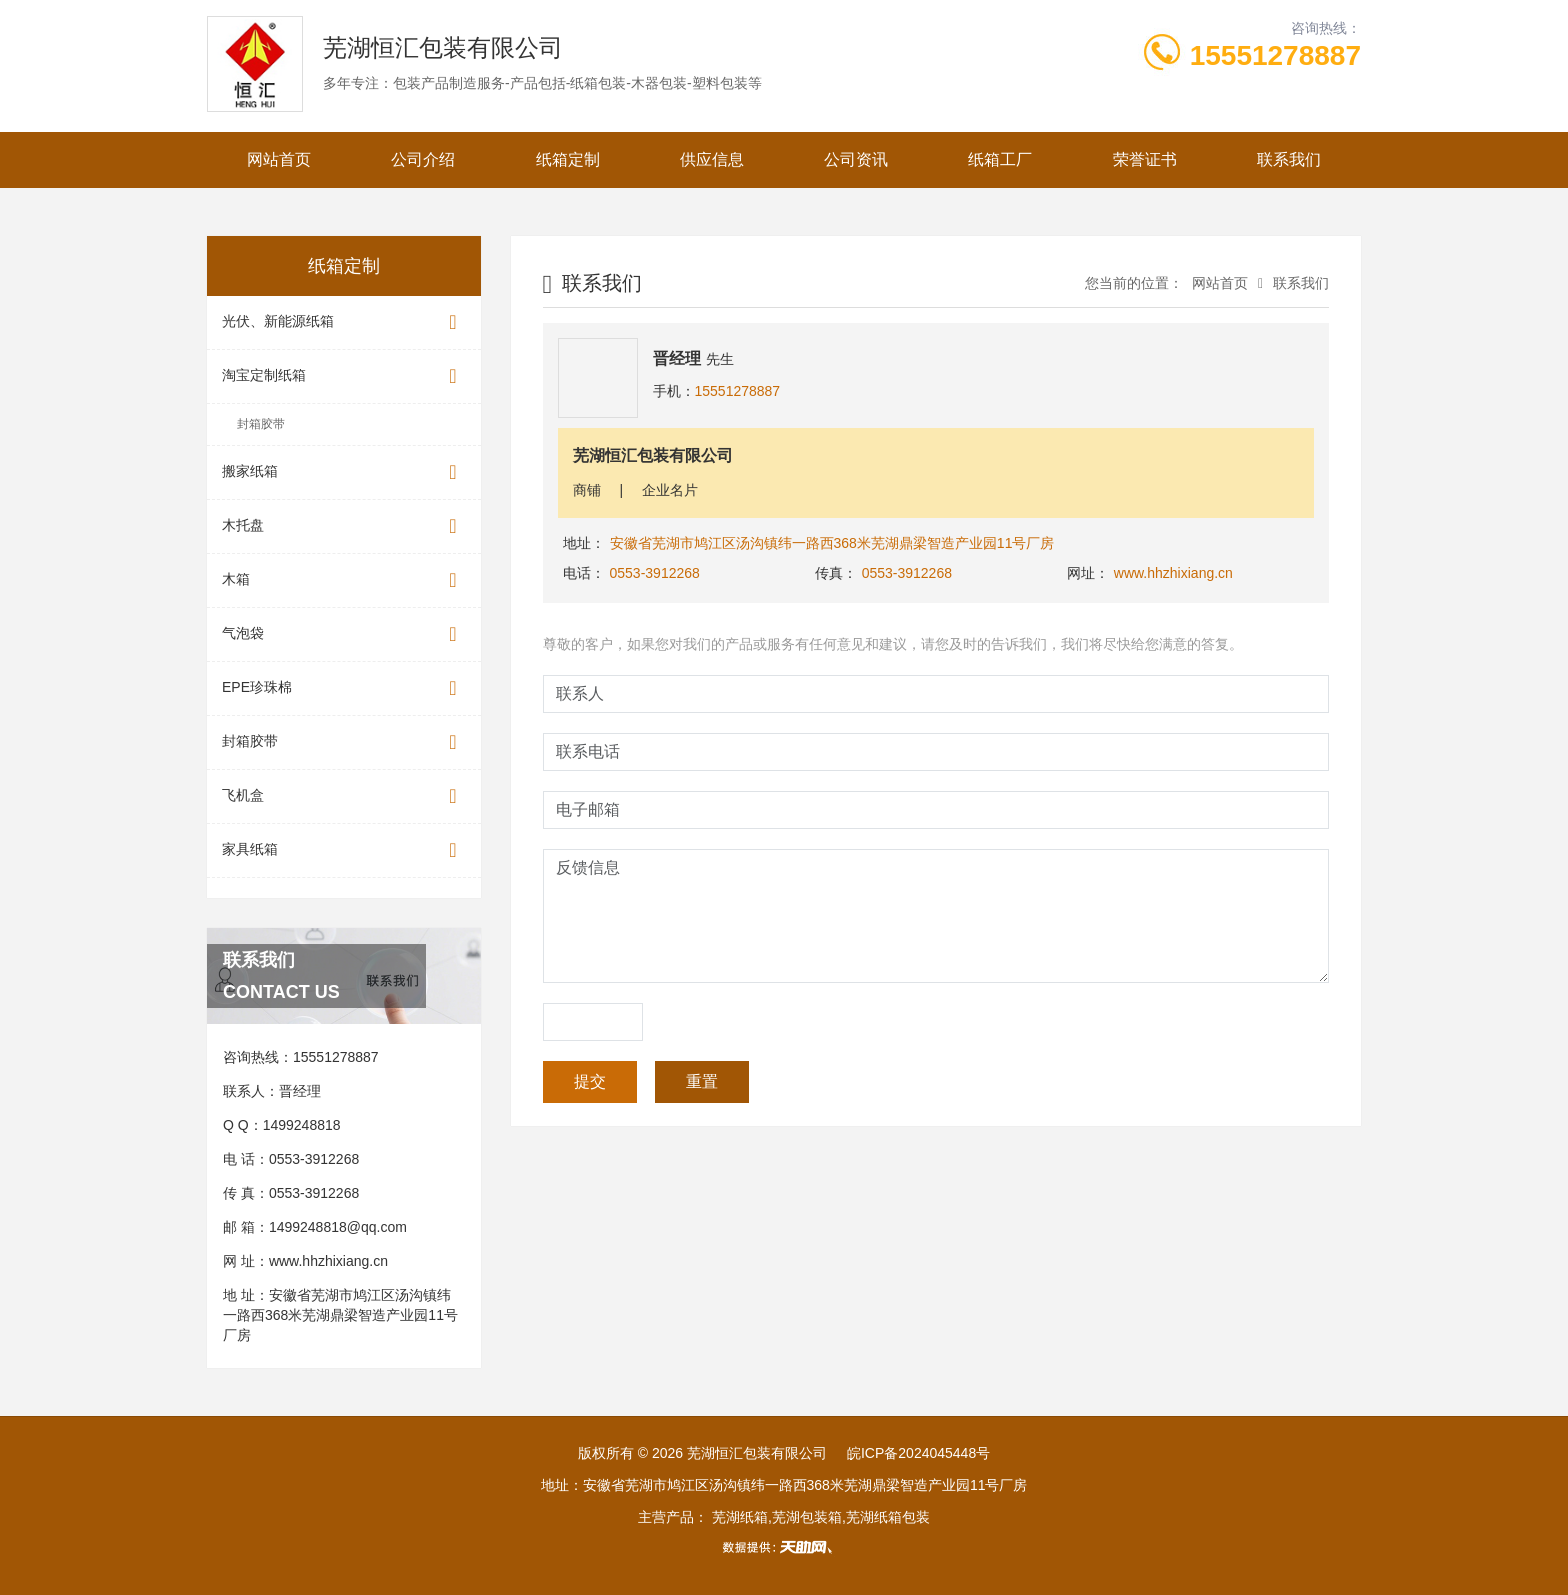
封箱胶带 (261, 424)
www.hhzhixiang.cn (328, 1261)
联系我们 (1289, 159)
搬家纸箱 (344, 472)
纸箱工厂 (1000, 159)
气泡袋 (344, 634)
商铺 (587, 490)
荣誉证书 (1145, 159)
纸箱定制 (568, 159)
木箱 (344, 580)
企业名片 (670, 490)
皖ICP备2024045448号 (918, 1453)
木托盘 (344, 526)
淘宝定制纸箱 (344, 376)
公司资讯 (856, 159)
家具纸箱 (344, 850)
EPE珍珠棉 (344, 688)
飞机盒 (344, 796)
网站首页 (279, 159)
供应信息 (712, 159)
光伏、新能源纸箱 (344, 322)
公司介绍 (423, 159)
